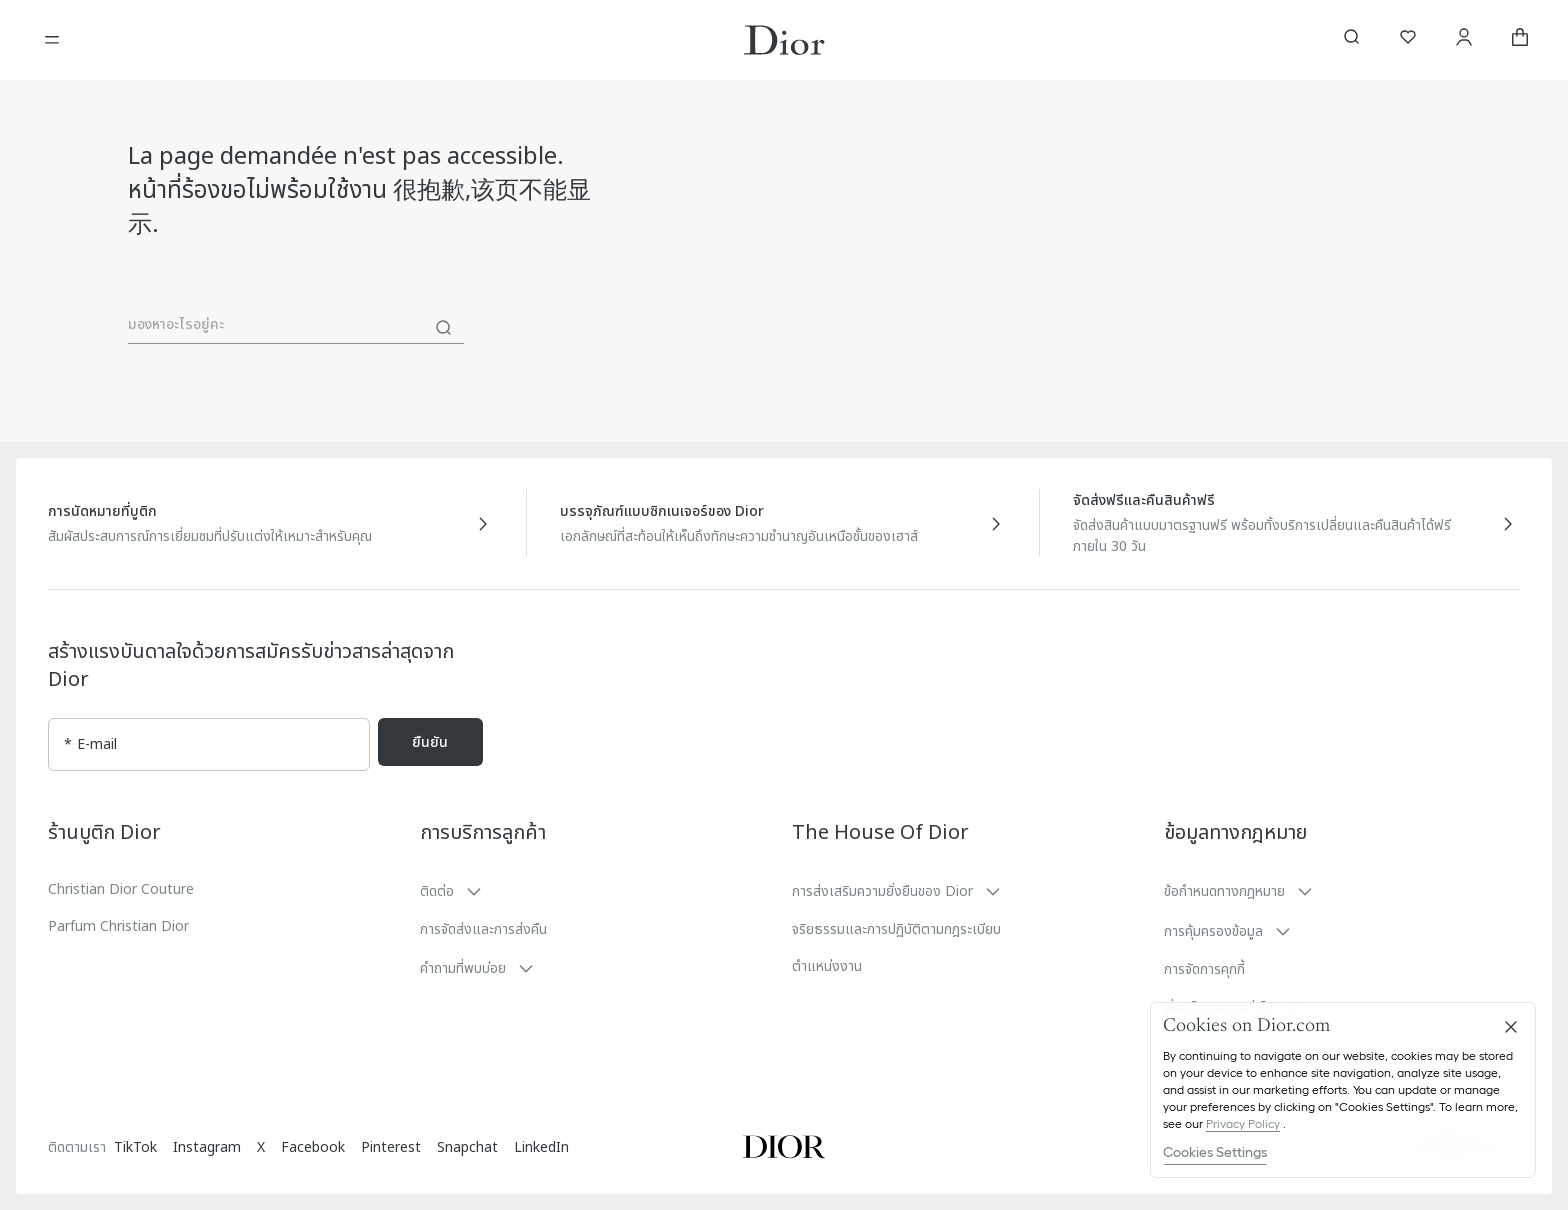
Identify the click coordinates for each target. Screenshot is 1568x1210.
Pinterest (391, 1147)
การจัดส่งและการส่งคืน (483, 929)
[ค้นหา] (444, 328)
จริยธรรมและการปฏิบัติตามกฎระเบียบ (896, 929)
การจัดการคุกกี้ (1204, 969)
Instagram (207, 1147)
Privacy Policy (1243, 1123)
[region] (1343, 1090)
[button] (598, 891)
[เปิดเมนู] (52, 40)
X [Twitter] (261, 1147)
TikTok (135, 1147)
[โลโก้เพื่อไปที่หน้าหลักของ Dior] (784, 40)
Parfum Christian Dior (118, 926)
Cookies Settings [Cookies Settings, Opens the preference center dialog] (1215, 1152)
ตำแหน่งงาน (827, 966)
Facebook (313, 1147)
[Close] (1511, 1027)
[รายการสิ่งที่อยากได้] (1408, 40)
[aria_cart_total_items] (1520, 40)
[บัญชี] (1464, 40)
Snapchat (467, 1147)
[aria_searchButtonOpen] (1352, 40)
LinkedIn (541, 1147)
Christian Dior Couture (121, 889)
